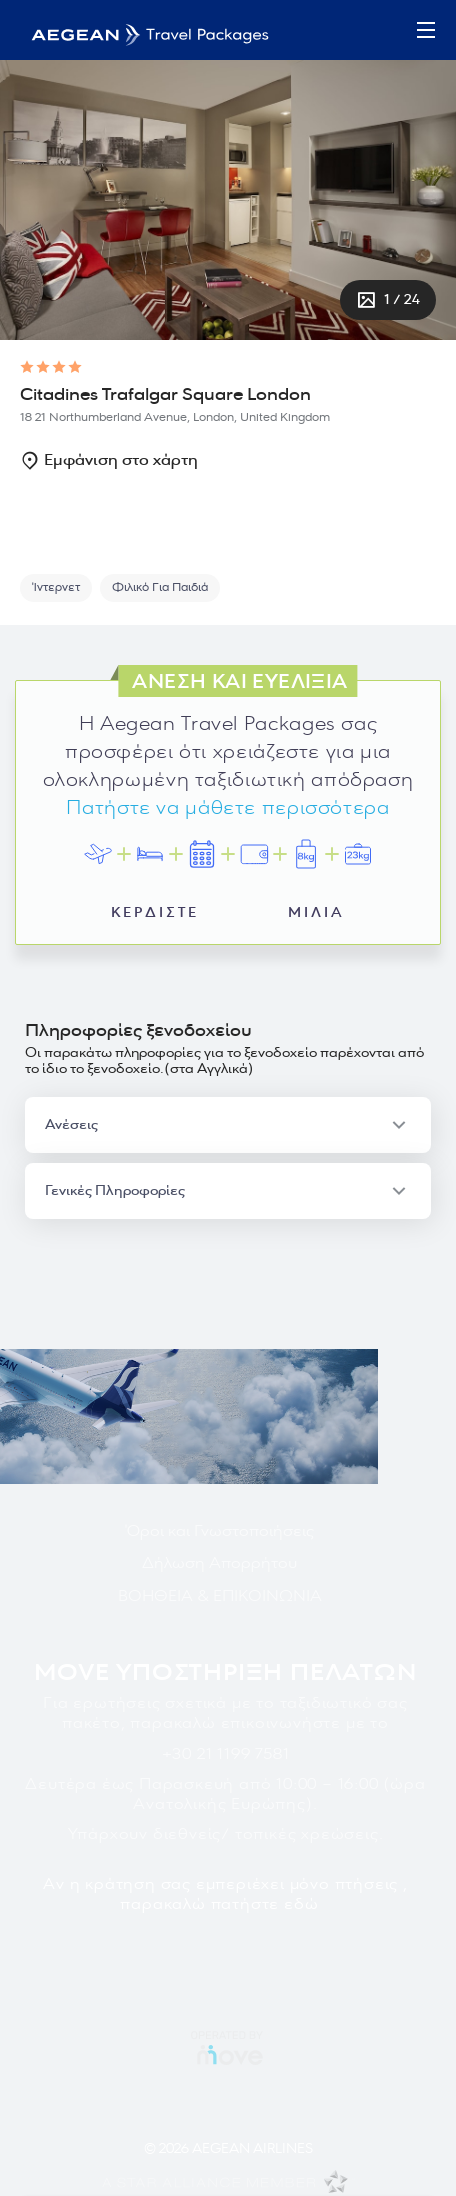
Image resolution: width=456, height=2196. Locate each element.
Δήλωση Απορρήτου (219, 1563)
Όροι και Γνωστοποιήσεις (219, 1531)
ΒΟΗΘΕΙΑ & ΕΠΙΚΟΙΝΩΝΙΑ (220, 1596)
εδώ (301, 1904)
